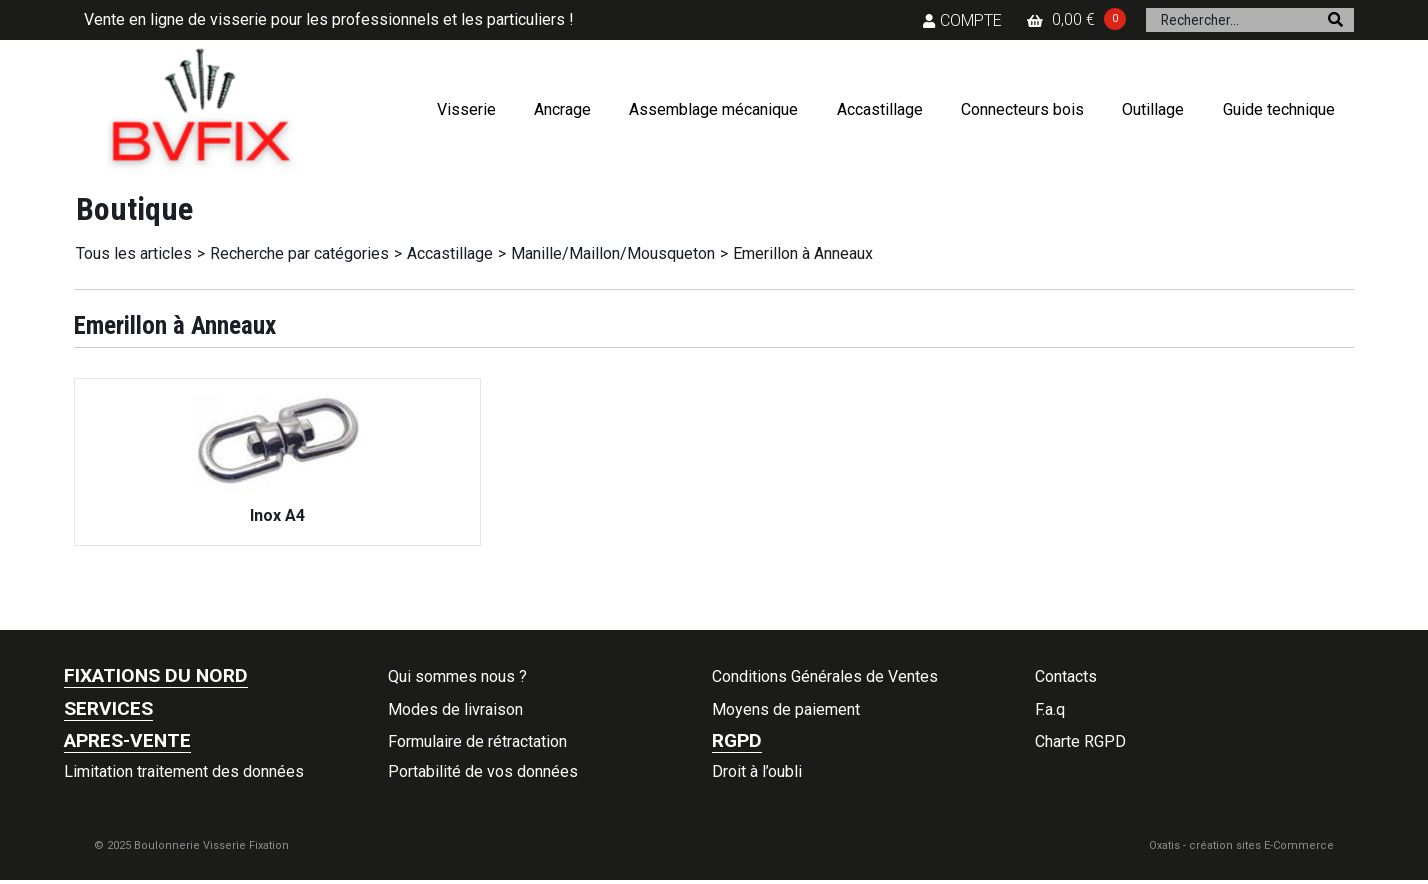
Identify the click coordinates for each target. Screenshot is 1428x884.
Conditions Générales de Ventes (825, 676)
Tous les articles (134, 253)
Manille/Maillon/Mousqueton (613, 253)
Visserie (466, 109)
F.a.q (1050, 709)
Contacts (1066, 676)
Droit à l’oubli (757, 771)
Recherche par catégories (299, 253)
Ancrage (562, 109)
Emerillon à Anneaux (803, 253)
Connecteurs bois (1022, 109)
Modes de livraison (455, 709)
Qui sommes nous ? (457, 676)
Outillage (1153, 109)
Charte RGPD (1080, 741)
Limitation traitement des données (184, 771)
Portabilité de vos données (483, 771)
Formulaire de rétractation (477, 741)
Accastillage (880, 109)
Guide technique (1279, 109)
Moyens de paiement (786, 709)
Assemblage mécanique (713, 109)
